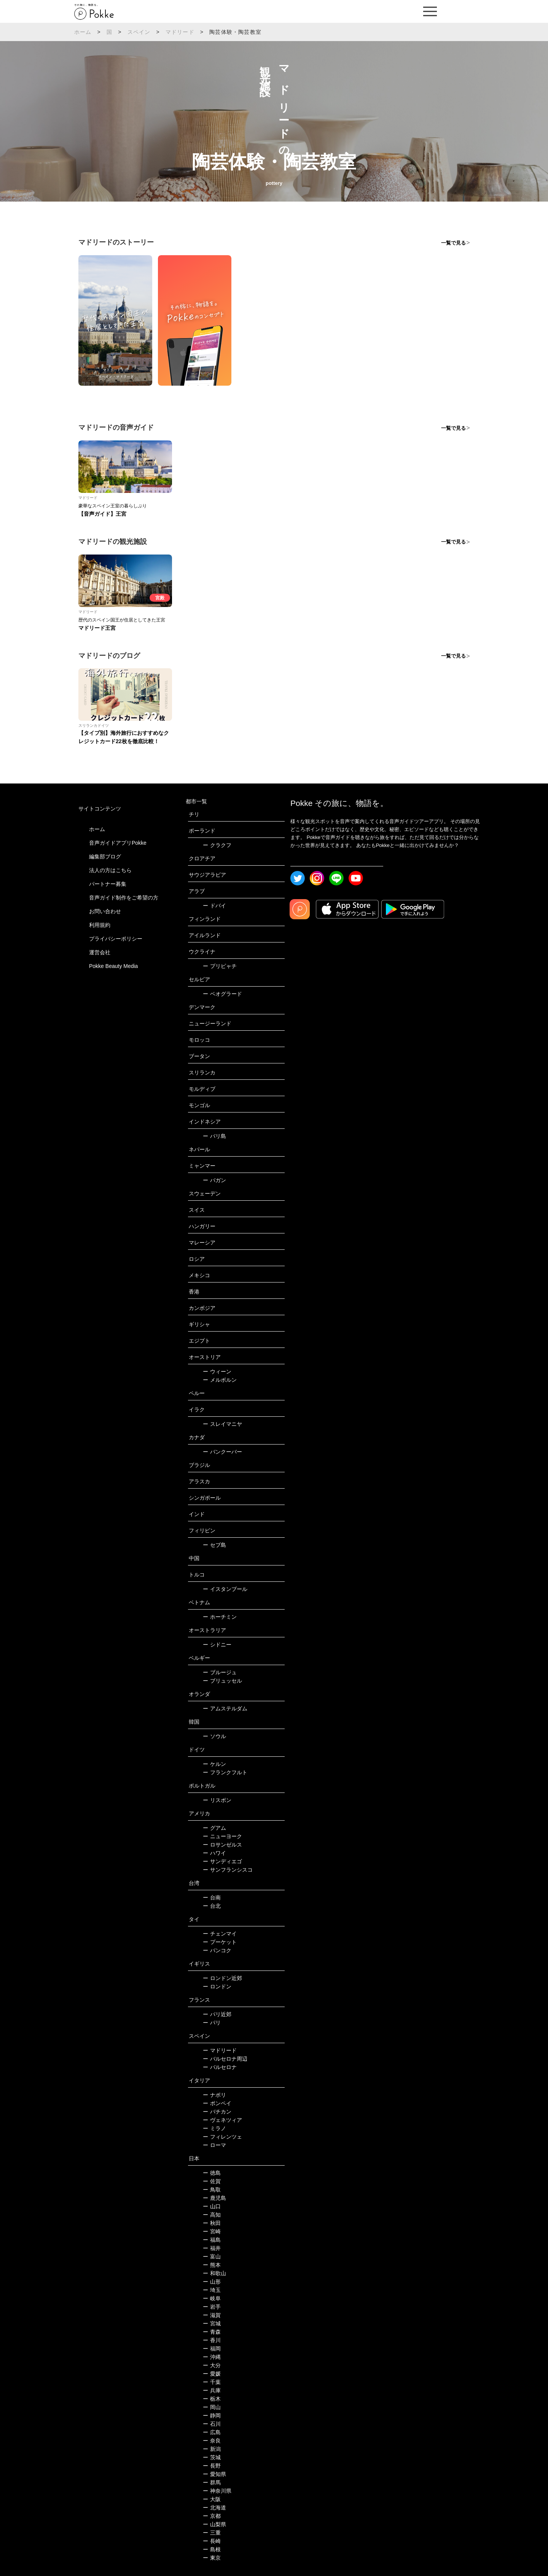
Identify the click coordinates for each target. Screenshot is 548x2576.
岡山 (212, 2407)
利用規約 (99, 925)
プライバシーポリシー (115, 939)
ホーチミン (220, 1617)
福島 (212, 2240)
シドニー (217, 1645)
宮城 (212, 2323)
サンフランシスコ (228, 1870)
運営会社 (99, 952)
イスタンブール (225, 1589)
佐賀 (212, 2181)
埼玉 (212, 2290)
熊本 (212, 2265)
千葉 (212, 2382)
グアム (214, 1828)
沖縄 (212, 2357)
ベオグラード (222, 994)
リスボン (217, 1800)
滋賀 (212, 2315)
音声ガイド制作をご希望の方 (123, 898)
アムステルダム (225, 1708)
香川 (212, 2340)
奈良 (212, 2441)
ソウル (214, 1736)
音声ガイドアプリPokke (118, 843)
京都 (212, 2516)
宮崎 (212, 2231)
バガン (214, 1180)
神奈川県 (217, 2491)
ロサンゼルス (222, 1845)
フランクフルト (225, 1772)
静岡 (212, 2415)
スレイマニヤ (222, 1424)
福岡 (212, 2349)
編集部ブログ (105, 856)
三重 (212, 2533)
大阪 (212, 2499)
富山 (212, 2256)
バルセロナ (220, 2067)
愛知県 (214, 2474)
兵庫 (212, 2390)
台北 (212, 1906)
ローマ (214, 2145)
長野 (212, 2466)
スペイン (139, 32)
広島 (212, 2432)
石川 (212, 2424)
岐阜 (212, 2298)
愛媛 (212, 2374)
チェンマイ (220, 1934)
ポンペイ (217, 2103)
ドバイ (214, 906)
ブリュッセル (222, 1681)
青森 (212, 2332)
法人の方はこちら (110, 870)
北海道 (214, 2507)
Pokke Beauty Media (113, 966)
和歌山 (214, 2273)
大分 (212, 2365)
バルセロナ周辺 (225, 2059)
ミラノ (214, 2128)
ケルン (214, 1764)
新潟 (212, 2449)
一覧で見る (453, 242)
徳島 (212, 2173)
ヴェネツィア (222, 2120)
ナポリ (214, 2095)
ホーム (83, 32)
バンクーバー (222, 1452)
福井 (212, 2248)
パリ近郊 (217, 2014)
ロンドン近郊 (222, 1978)
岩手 (212, 2307)
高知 (212, 2215)
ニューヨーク (222, 1836)
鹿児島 (214, 2198)
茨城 (212, 2457)
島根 (212, 2549)
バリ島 (214, 1136)
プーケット (220, 1942)
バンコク (217, 1950)
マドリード (180, 32)
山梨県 (214, 2524)
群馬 (212, 2482)
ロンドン (217, 1986)
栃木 (212, 2399)
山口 (212, 2206)
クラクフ (217, 845)
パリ (212, 2023)
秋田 (212, 2223)
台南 (212, 1897)
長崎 (212, 2541)
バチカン (217, 2112)
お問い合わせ (105, 911)
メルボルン (220, 1380)
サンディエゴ (222, 1861)
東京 (212, 2558)
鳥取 (212, 2190)
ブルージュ (220, 1672)
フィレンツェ (222, 2137)
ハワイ (214, 1853)
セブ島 (214, 1545)
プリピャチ (220, 966)
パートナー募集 (107, 884)
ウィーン (217, 1371)
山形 (212, 2282)
